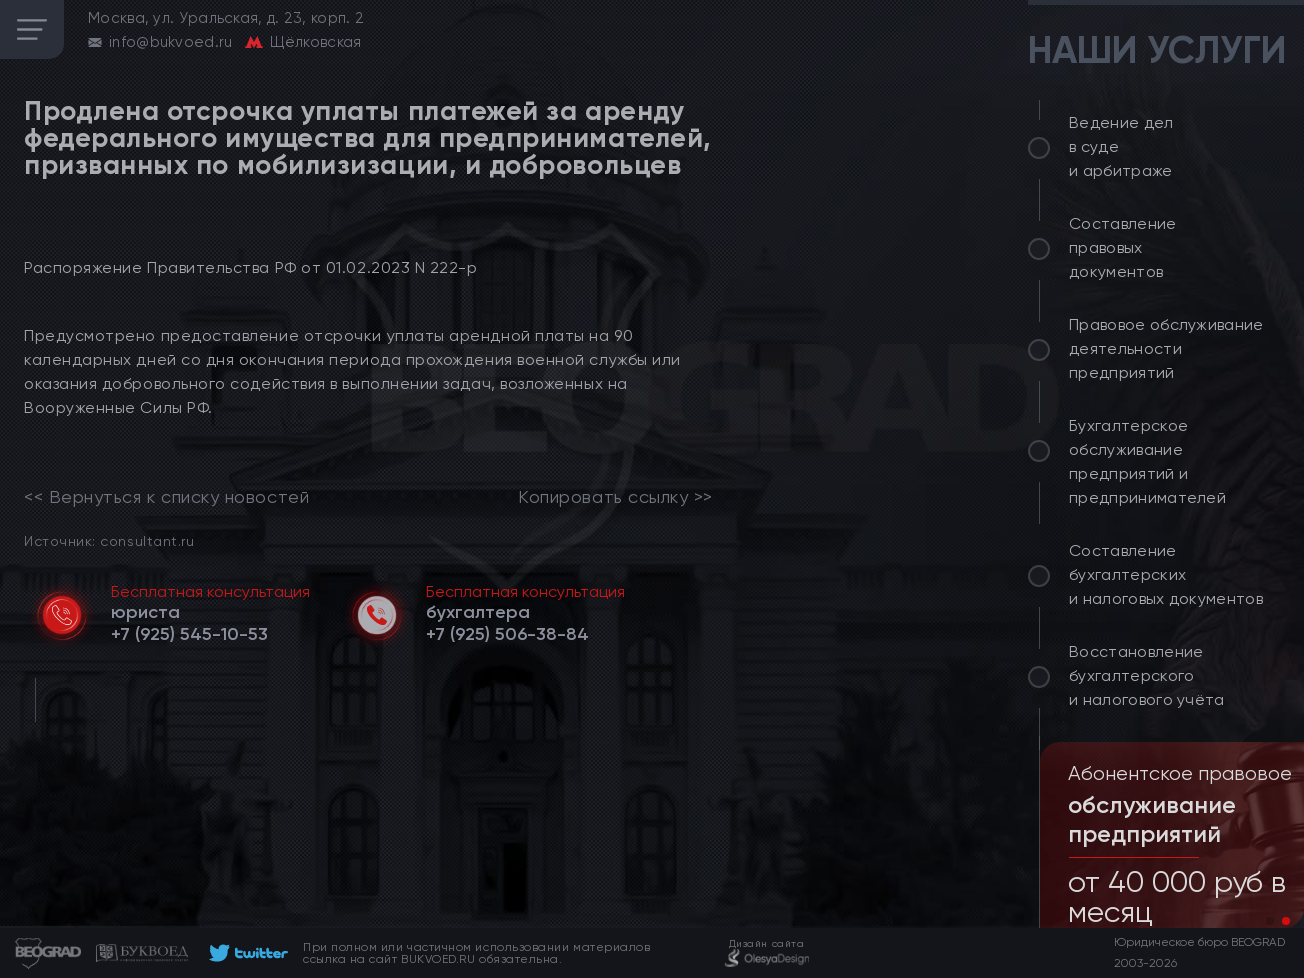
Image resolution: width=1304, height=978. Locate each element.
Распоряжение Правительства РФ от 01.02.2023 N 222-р (251, 267)
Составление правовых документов (1123, 247)
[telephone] (189, 634)
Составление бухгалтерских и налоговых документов (1166, 574)
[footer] (245, 953)
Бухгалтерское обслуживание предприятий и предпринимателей (1147, 461)
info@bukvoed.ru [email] (171, 42)
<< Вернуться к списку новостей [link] (166, 497)
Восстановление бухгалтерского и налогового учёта (1147, 675)
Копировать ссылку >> (615, 497)
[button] (1270, 921)
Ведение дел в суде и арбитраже (1121, 146)
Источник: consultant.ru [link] (109, 540)
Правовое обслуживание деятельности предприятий (1166, 348)
